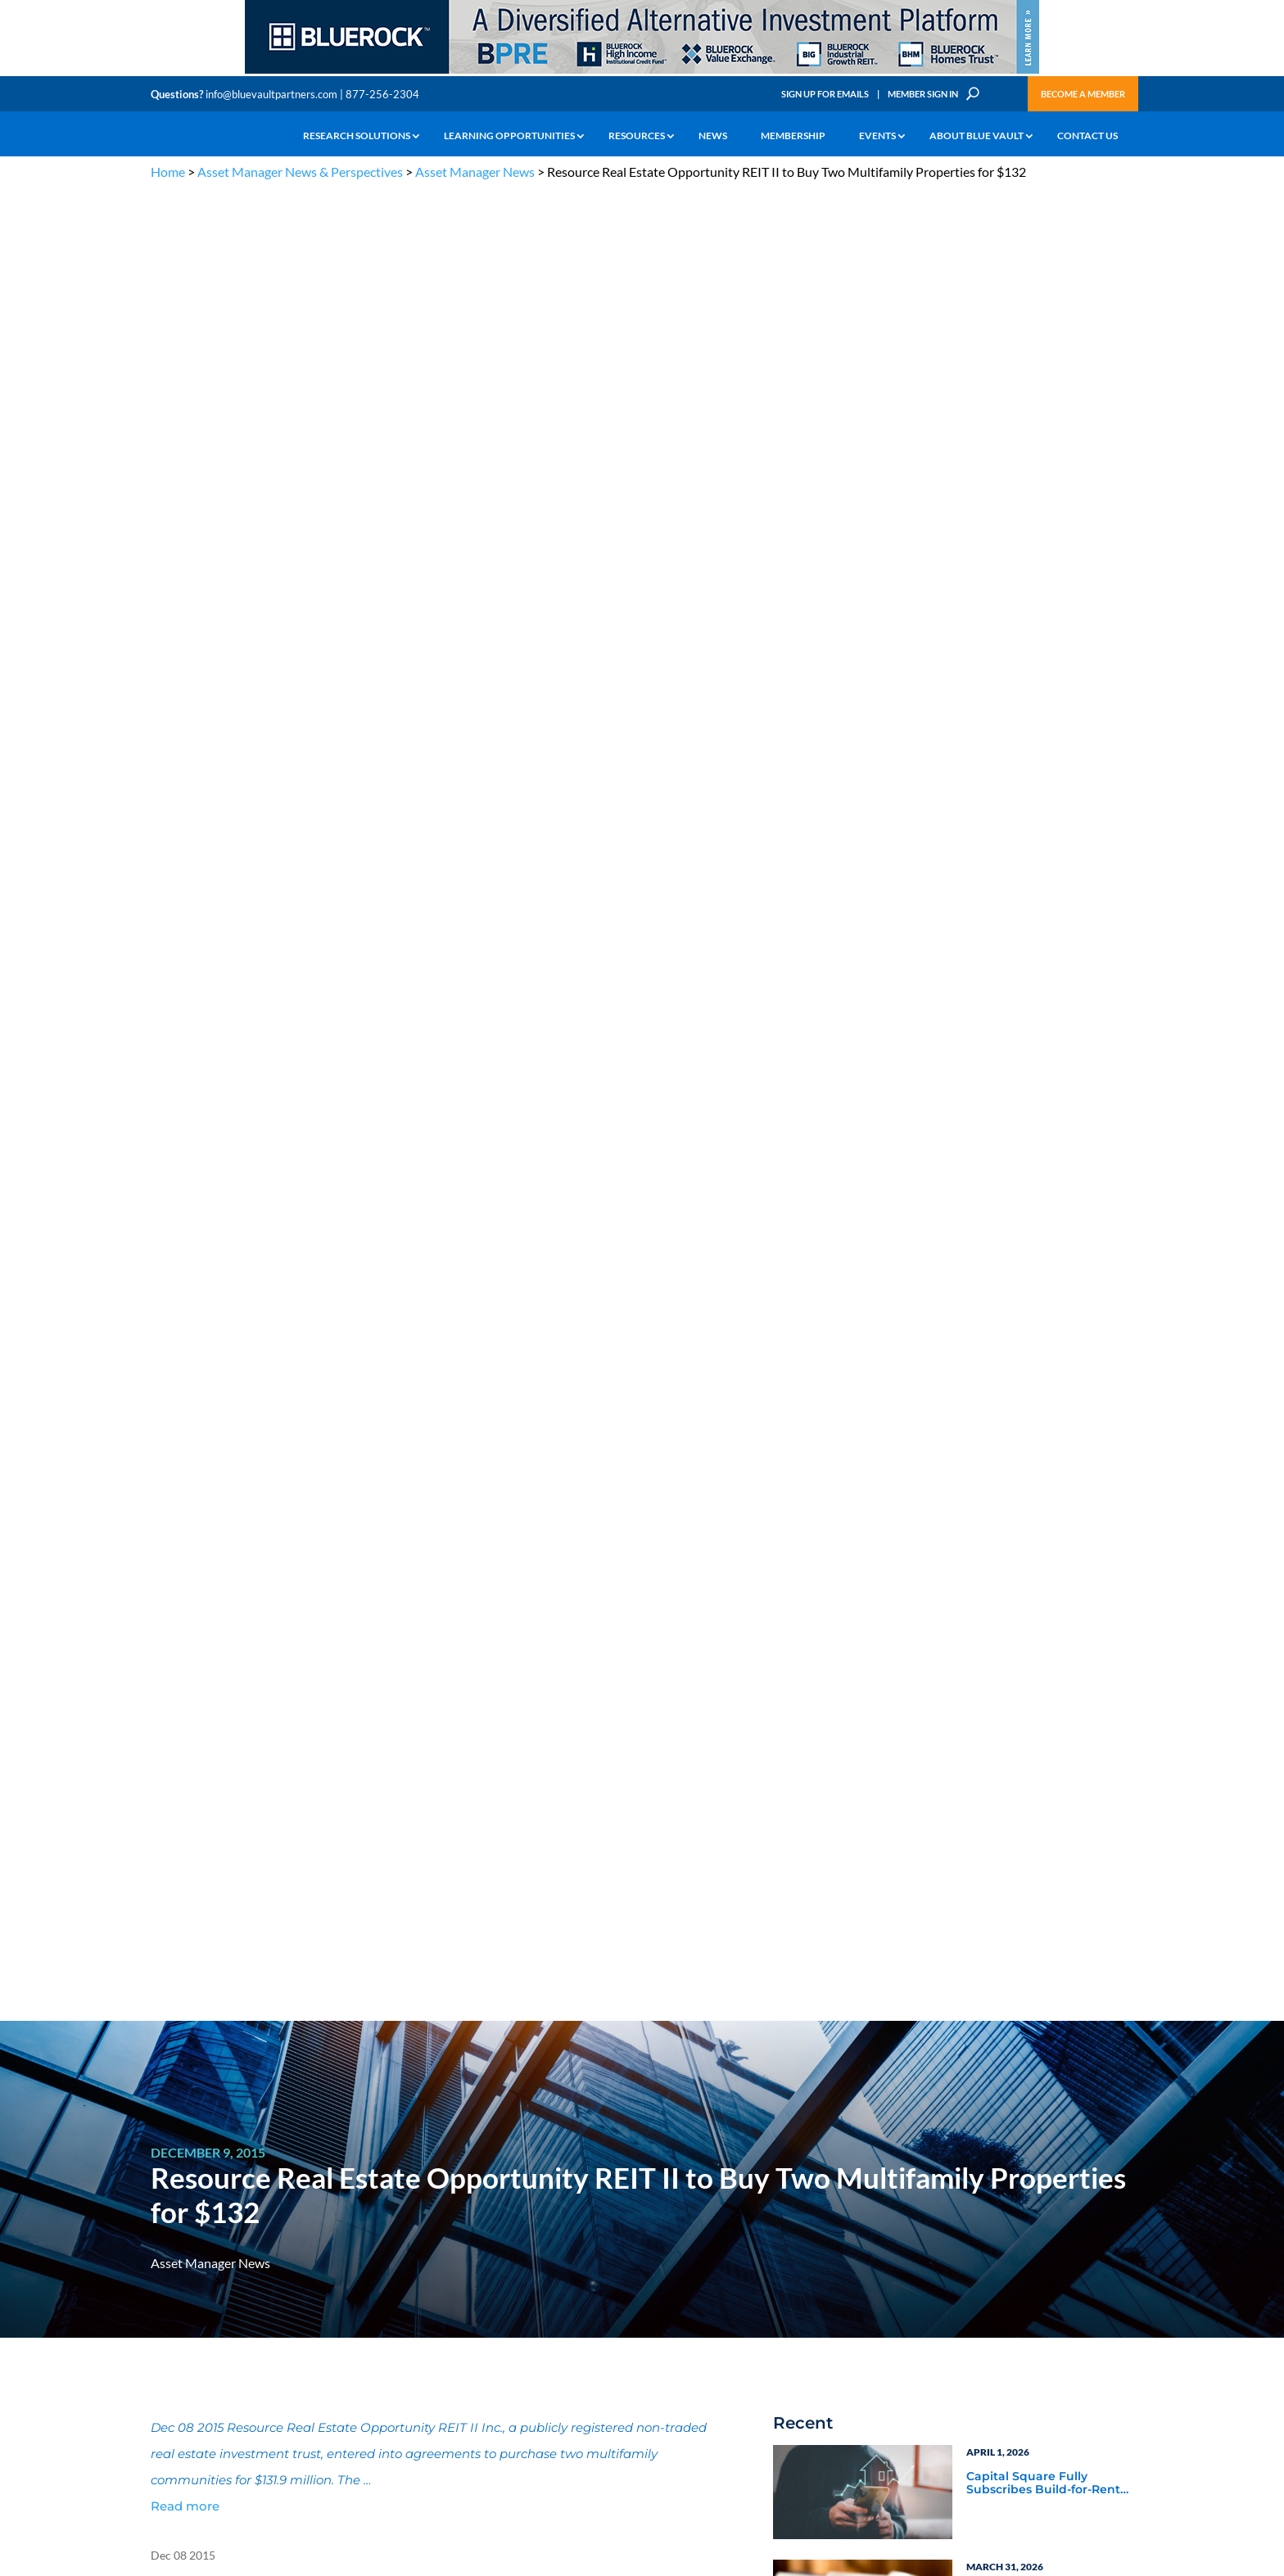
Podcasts (990, 1676)
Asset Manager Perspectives (1048, 1572)
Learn (163, 2217)
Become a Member (1083, 93)
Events (877, 136)
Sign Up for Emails (825, 93)
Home (168, 171)
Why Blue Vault (183, 2330)
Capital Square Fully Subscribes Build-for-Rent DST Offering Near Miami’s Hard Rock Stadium (1045, 655)
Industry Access (185, 2273)
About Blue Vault (976, 136)
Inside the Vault (1010, 1654)
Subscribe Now (859, 1893)
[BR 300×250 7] (1047, 1916)
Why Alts (170, 2198)
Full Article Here (193, 971)
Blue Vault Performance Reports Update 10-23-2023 (1045, 1191)
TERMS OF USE (1101, 2116)
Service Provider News (860, 1594)
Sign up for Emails (956, 2407)
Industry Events (1010, 1698)
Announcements (451, 2217)
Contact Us (1087, 136)
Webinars (822, 1676)
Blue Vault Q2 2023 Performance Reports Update (1030, 1306)
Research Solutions (356, 136)
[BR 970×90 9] (642, 72)
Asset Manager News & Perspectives (300, 171)
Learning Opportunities (509, 136)
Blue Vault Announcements (877, 1654)
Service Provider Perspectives (1011, 1602)
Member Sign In (923, 93)
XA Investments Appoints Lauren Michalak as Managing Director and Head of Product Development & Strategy (1042, 1000)
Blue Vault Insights (1020, 1632)
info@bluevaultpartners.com (271, 94)
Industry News (836, 1632)
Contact (168, 2349)
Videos (263, 2254)
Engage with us (1040, 2238)
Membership (793, 136)
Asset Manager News (475, 171)
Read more (185, 677)
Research (171, 2254)
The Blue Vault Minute (296, 2198)
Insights (433, 2198)
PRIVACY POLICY (1028, 2116)
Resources (636, 136)
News (713, 136)
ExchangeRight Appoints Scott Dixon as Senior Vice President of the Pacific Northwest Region (1044, 885)
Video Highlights (843, 1698)
